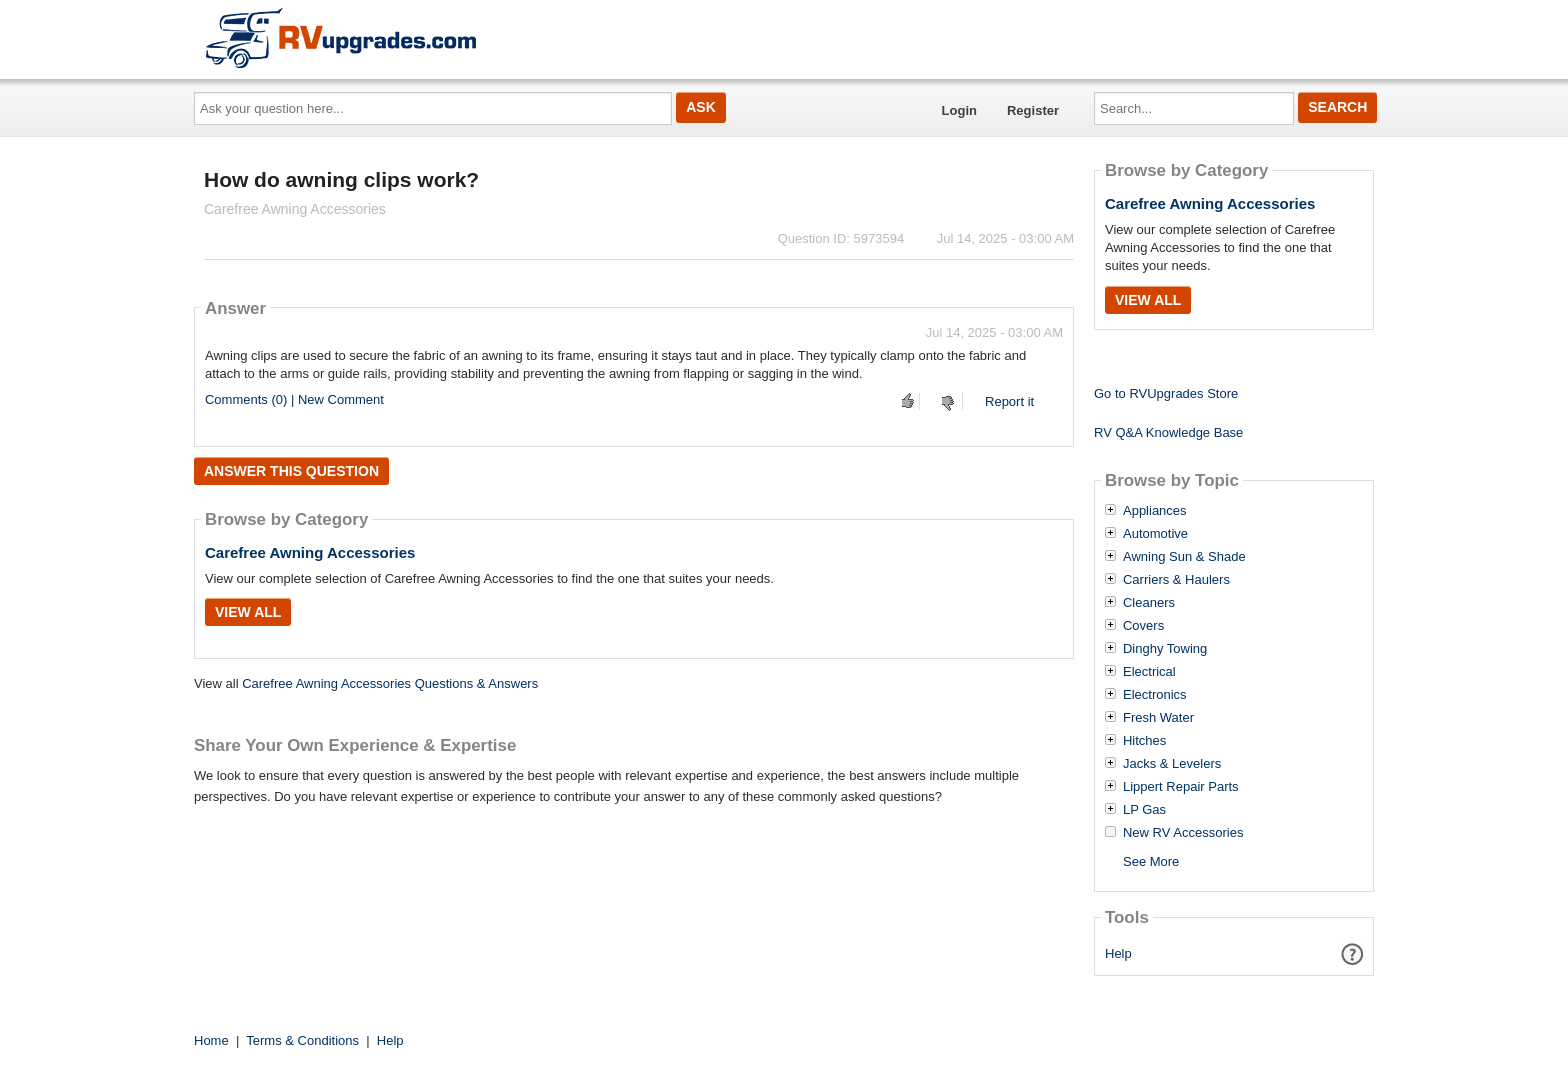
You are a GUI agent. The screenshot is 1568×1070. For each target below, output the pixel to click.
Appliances (1155, 511)
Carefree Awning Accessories (310, 552)
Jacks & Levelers (1172, 764)
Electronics (1155, 695)
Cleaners (1149, 603)
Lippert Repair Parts (1181, 787)
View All (248, 612)
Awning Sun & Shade (1184, 557)
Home (211, 1040)
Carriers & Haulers (1176, 580)
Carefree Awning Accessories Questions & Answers (390, 683)
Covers (1143, 626)
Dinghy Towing (1165, 649)
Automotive (1155, 534)
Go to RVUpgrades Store (1166, 393)
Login (959, 110)
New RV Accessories (1183, 833)
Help (1118, 953)
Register (1033, 110)
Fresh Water (1158, 718)
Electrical (1149, 672)
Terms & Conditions (302, 1040)
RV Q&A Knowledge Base (1168, 432)
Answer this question (291, 471)
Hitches (1144, 741)
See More (1151, 861)
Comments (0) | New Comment (294, 399)
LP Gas (1144, 810)
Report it (1009, 401)
